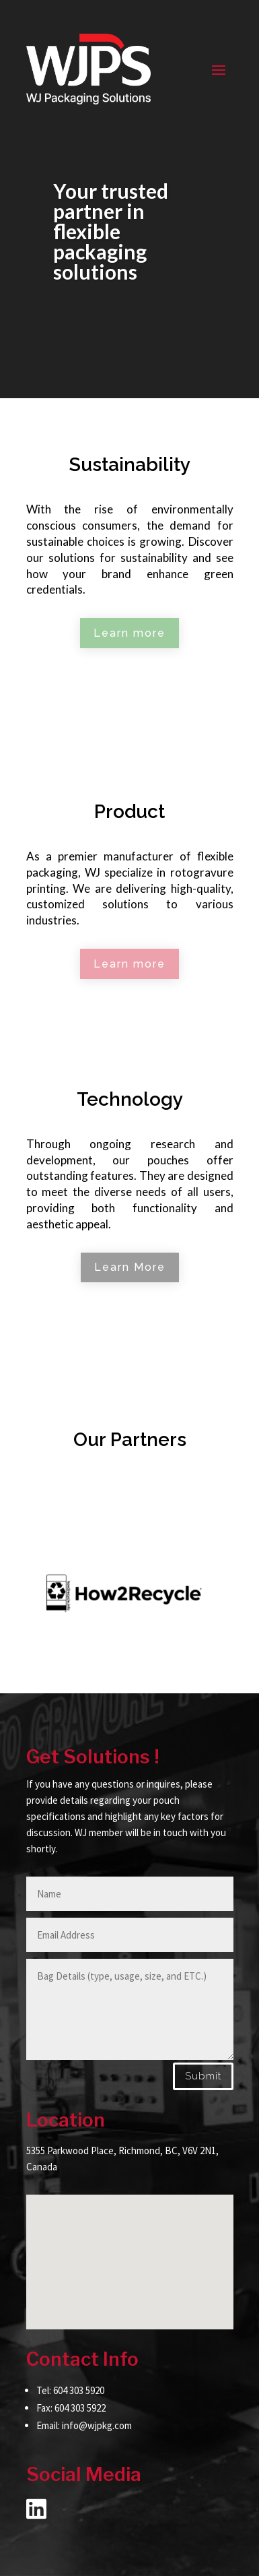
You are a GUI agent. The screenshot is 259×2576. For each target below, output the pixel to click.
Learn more (129, 633)
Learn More (129, 1267)
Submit (203, 2076)
